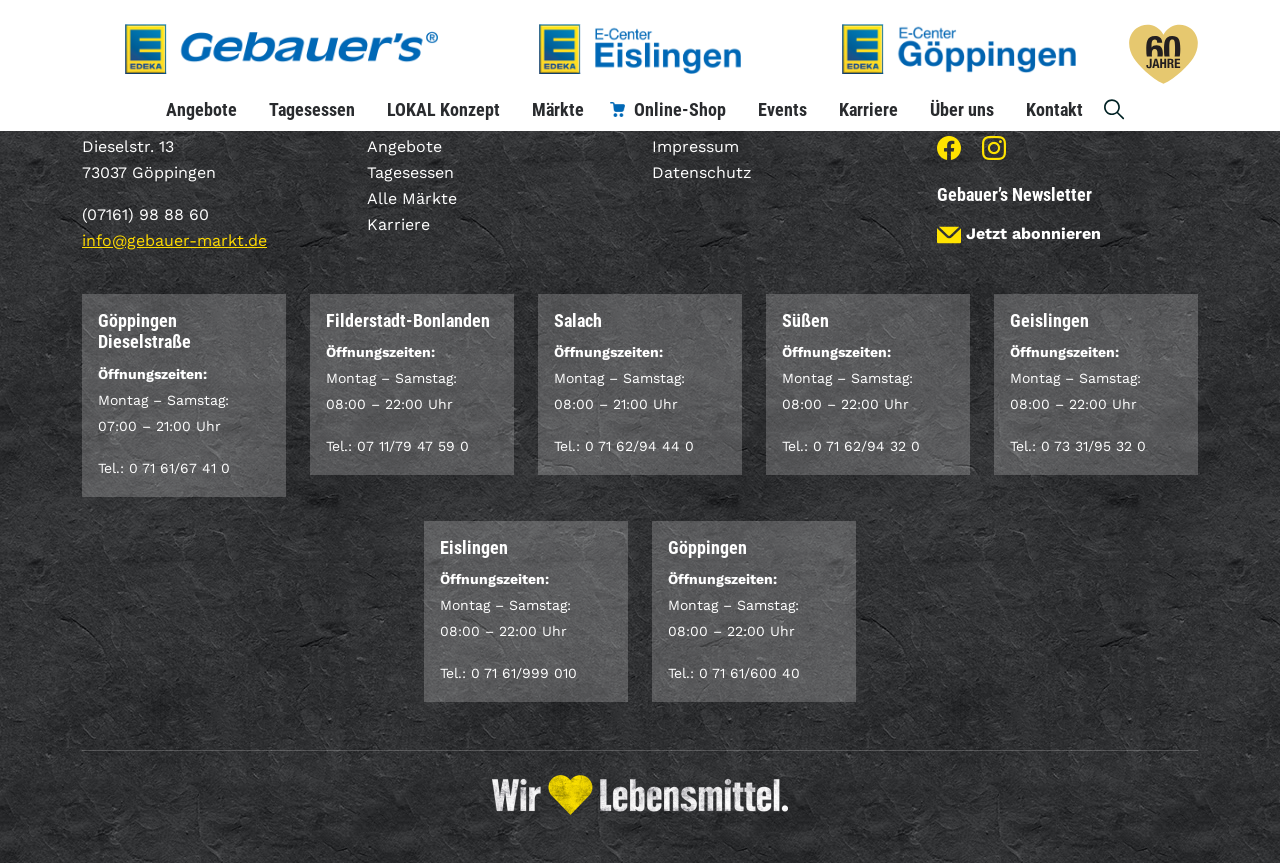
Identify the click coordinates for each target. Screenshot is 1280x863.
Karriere (868, 109)
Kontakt (1054, 109)
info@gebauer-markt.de (174, 240)
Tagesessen (312, 109)
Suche (1115, 109)
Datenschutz (702, 172)
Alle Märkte (412, 198)
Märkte (558, 109)
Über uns (962, 109)
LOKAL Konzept (443, 109)
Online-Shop (680, 109)
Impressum (695, 146)
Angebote (201, 109)
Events (782, 109)
